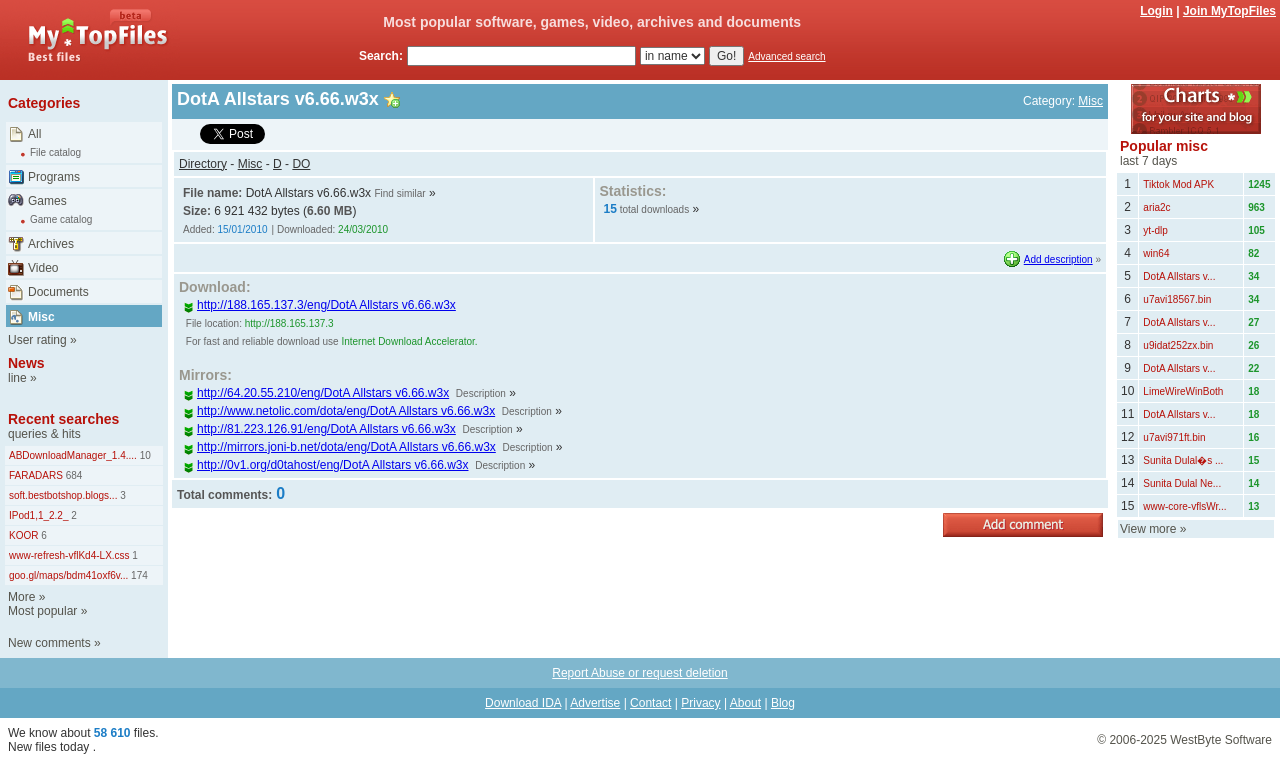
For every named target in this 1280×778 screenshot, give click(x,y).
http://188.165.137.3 (289, 323)
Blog (783, 703)
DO (301, 164)
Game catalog (61, 219)
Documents (58, 292)
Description (481, 393)
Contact (650, 703)
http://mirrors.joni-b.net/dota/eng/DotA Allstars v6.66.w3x (339, 447)
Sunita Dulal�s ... (1183, 460)
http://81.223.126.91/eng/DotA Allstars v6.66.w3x (319, 429)
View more (1148, 529)
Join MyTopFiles (1229, 11)
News (26, 363)
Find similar (399, 193)
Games (47, 201)
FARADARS (36, 475)
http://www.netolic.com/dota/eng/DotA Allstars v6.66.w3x (339, 411)
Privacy (700, 703)
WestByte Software (1221, 740)
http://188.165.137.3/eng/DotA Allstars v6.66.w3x (319, 305)
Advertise (595, 703)
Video (43, 268)
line (17, 378)
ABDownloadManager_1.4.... (73, 455)
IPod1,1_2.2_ (39, 515)
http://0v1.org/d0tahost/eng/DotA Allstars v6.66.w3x (326, 465)
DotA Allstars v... (1179, 276)
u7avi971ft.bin (1174, 437)
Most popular (42, 611)
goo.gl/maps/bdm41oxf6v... (68, 575)
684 (72, 475)
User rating (37, 340)
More (21, 597)
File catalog (55, 152)
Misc (41, 317)
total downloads (655, 209)
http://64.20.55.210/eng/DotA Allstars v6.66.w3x (316, 393)
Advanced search (786, 56)
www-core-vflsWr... (1184, 506)
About (745, 703)
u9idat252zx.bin (1178, 345)
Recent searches (63, 419)
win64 (1156, 253)
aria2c (1156, 207)
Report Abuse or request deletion (639, 673)
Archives (51, 244)
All (34, 134)
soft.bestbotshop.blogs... (63, 495)
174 (137, 575)
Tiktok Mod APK (1178, 184)
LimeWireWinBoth (1183, 391)
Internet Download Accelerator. (409, 341)
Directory (203, 164)
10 (144, 455)
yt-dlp (1155, 230)
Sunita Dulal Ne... (1182, 483)
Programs (54, 177)
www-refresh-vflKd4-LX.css (69, 555)
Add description (1058, 259)
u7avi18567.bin (1177, 299)
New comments (49, 643)
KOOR (23, 535)
